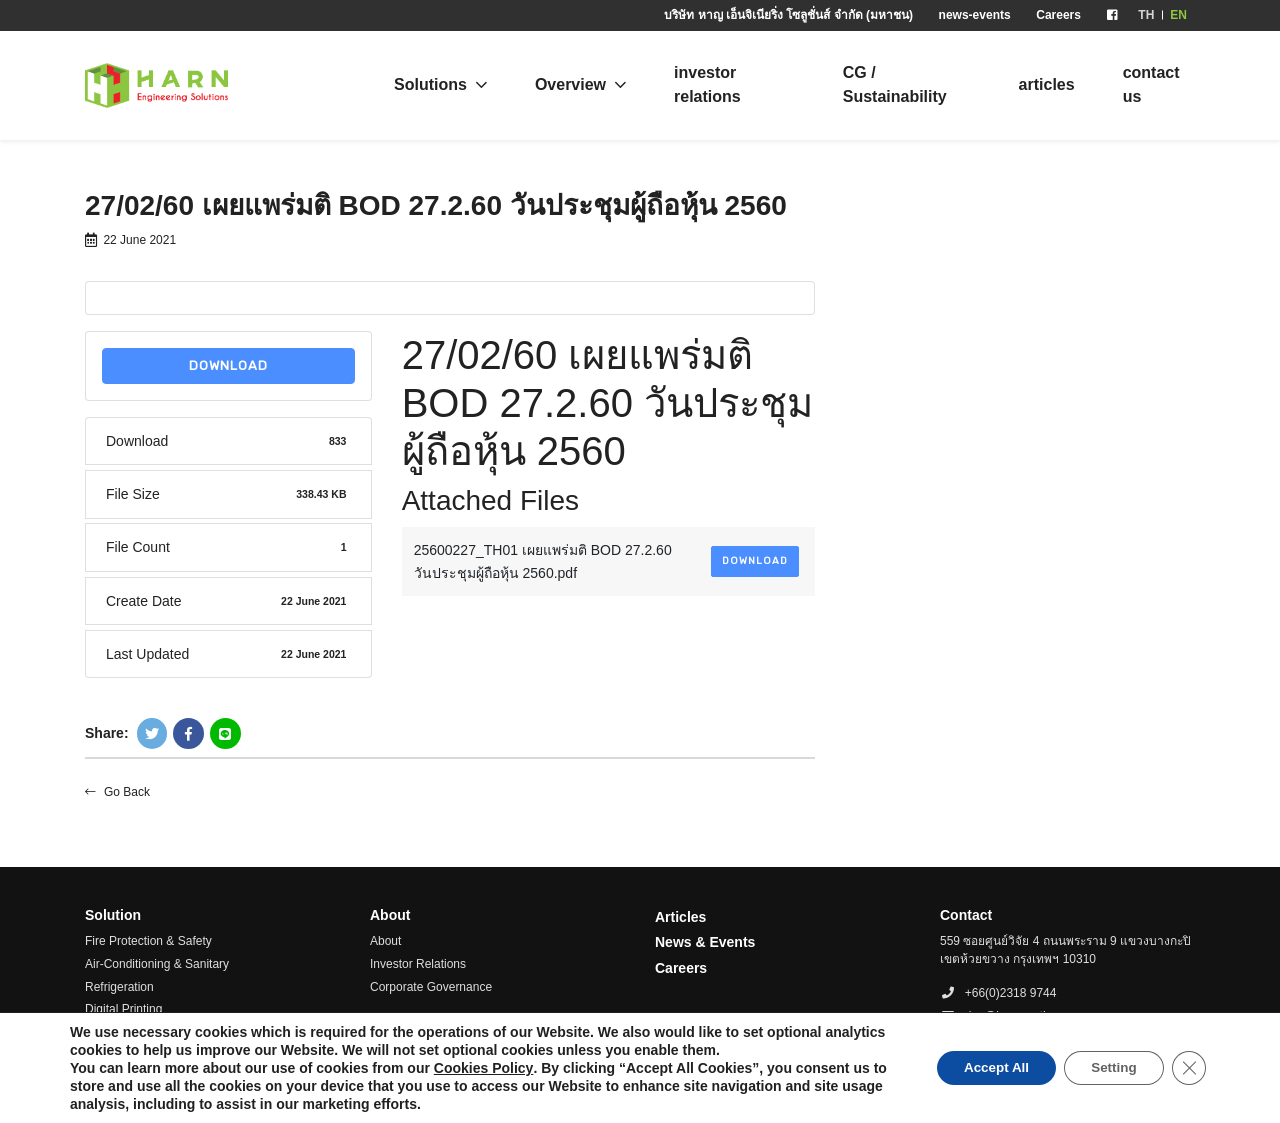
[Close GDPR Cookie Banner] (1188, 1068)
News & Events (705, 942)
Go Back (117, 792)
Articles (680, 917)
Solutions (430, 84)
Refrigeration (119, 987)
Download (228, 365)
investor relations (707, 84)
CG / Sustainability (895, 84)
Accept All (983, 1068)
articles (1047, 84)
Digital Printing (123, 1009)
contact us (1151, 84)
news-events (975, 15)
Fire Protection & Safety (148, 941)
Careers (1058, 15)
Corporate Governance (431, 987)
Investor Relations (418, 964)
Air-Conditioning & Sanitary (157, 964)
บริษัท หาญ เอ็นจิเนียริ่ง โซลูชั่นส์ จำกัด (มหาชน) (788, 15)
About (385, 941)
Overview (570, 84)
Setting (1108, 1068)
